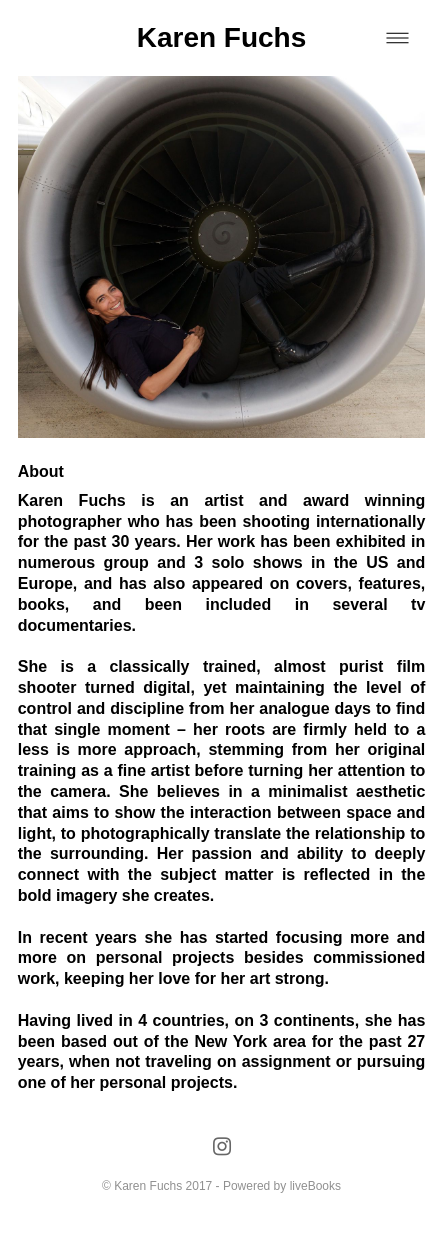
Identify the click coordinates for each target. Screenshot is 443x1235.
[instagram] (221, 1147)
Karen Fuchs (222, 37)
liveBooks (315, 1186)
